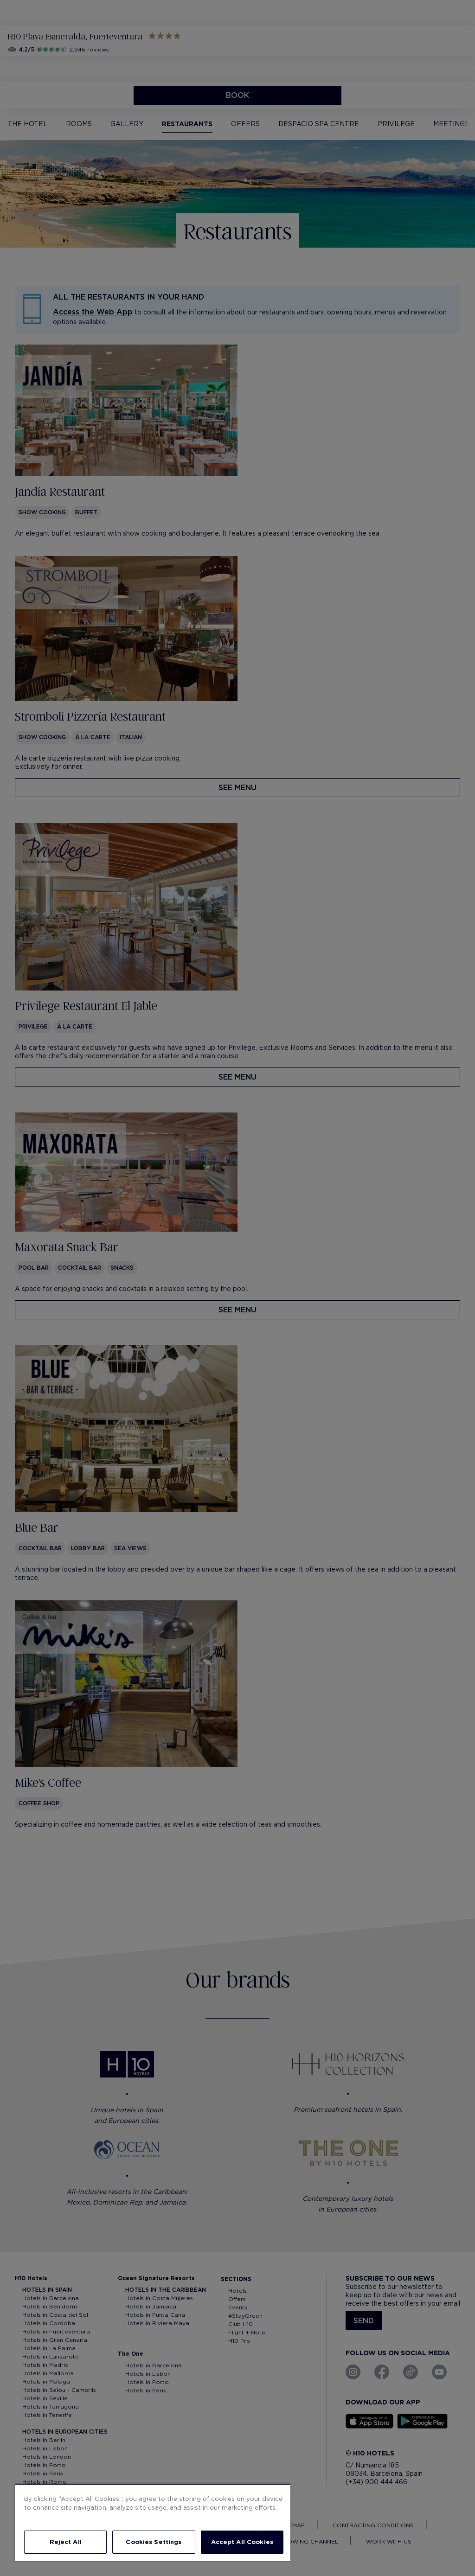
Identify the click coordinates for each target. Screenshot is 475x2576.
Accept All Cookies (242, 2541)
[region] (152, 2522)
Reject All (66, 2541)
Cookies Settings (153, 2541)
